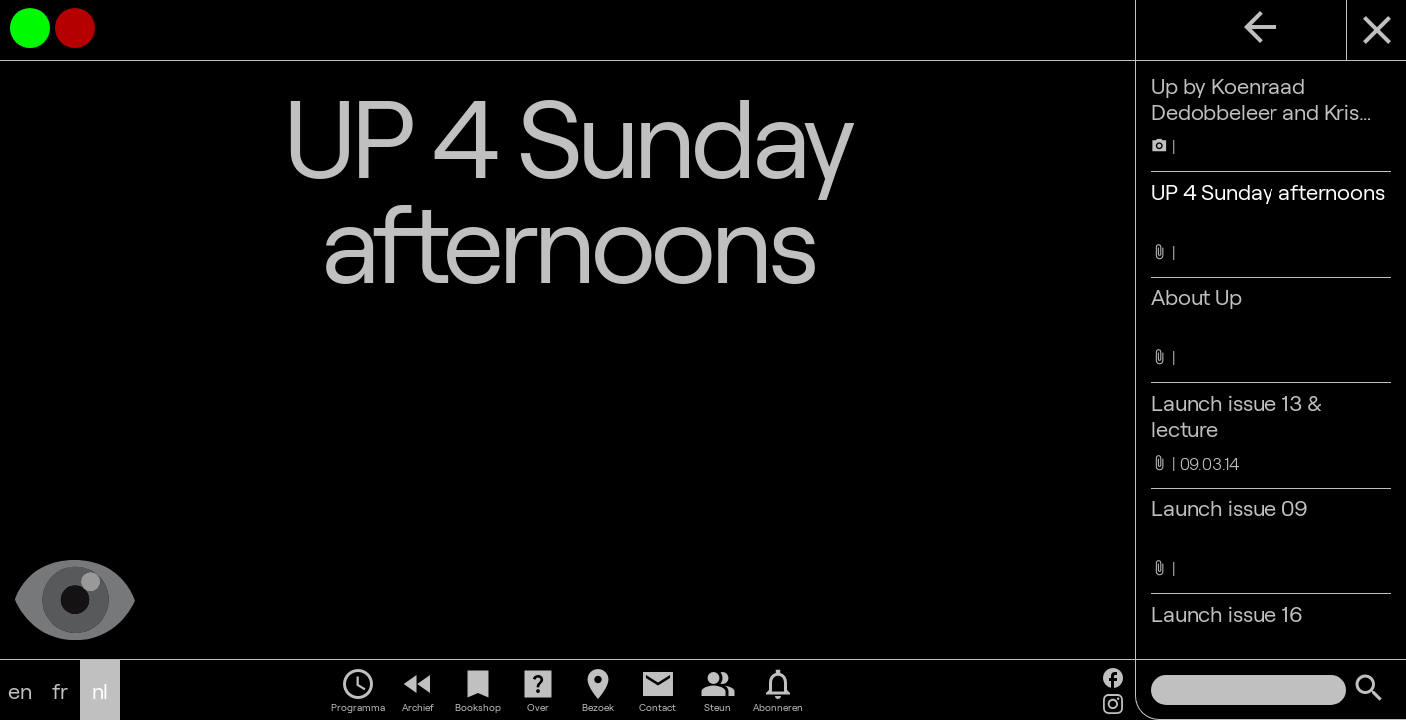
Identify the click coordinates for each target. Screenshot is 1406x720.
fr (60, 690)
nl (100, 690)
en (20, 690)
